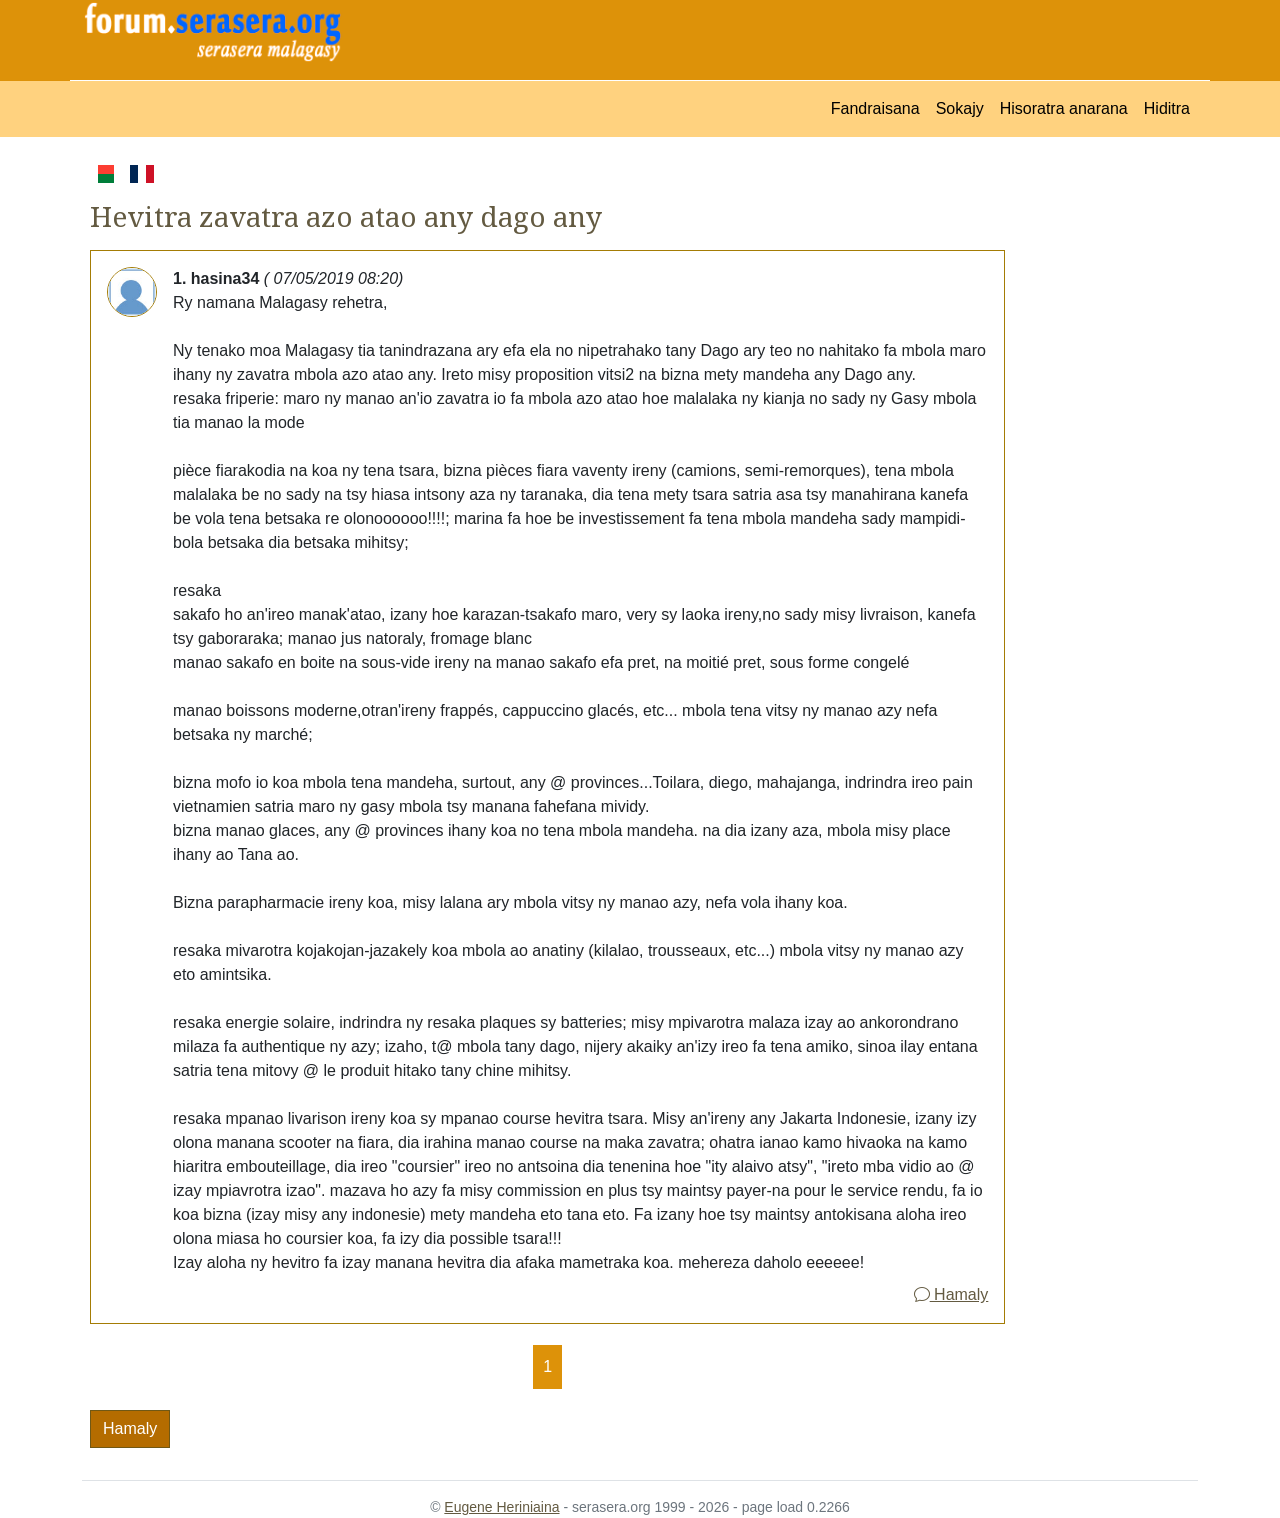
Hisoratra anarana (1064, 108)
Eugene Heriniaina (501, 1507)
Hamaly (951, 1294)
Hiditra (1167, 108)
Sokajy (960, 108)
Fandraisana (875, 108)
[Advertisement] (1101, 461)
